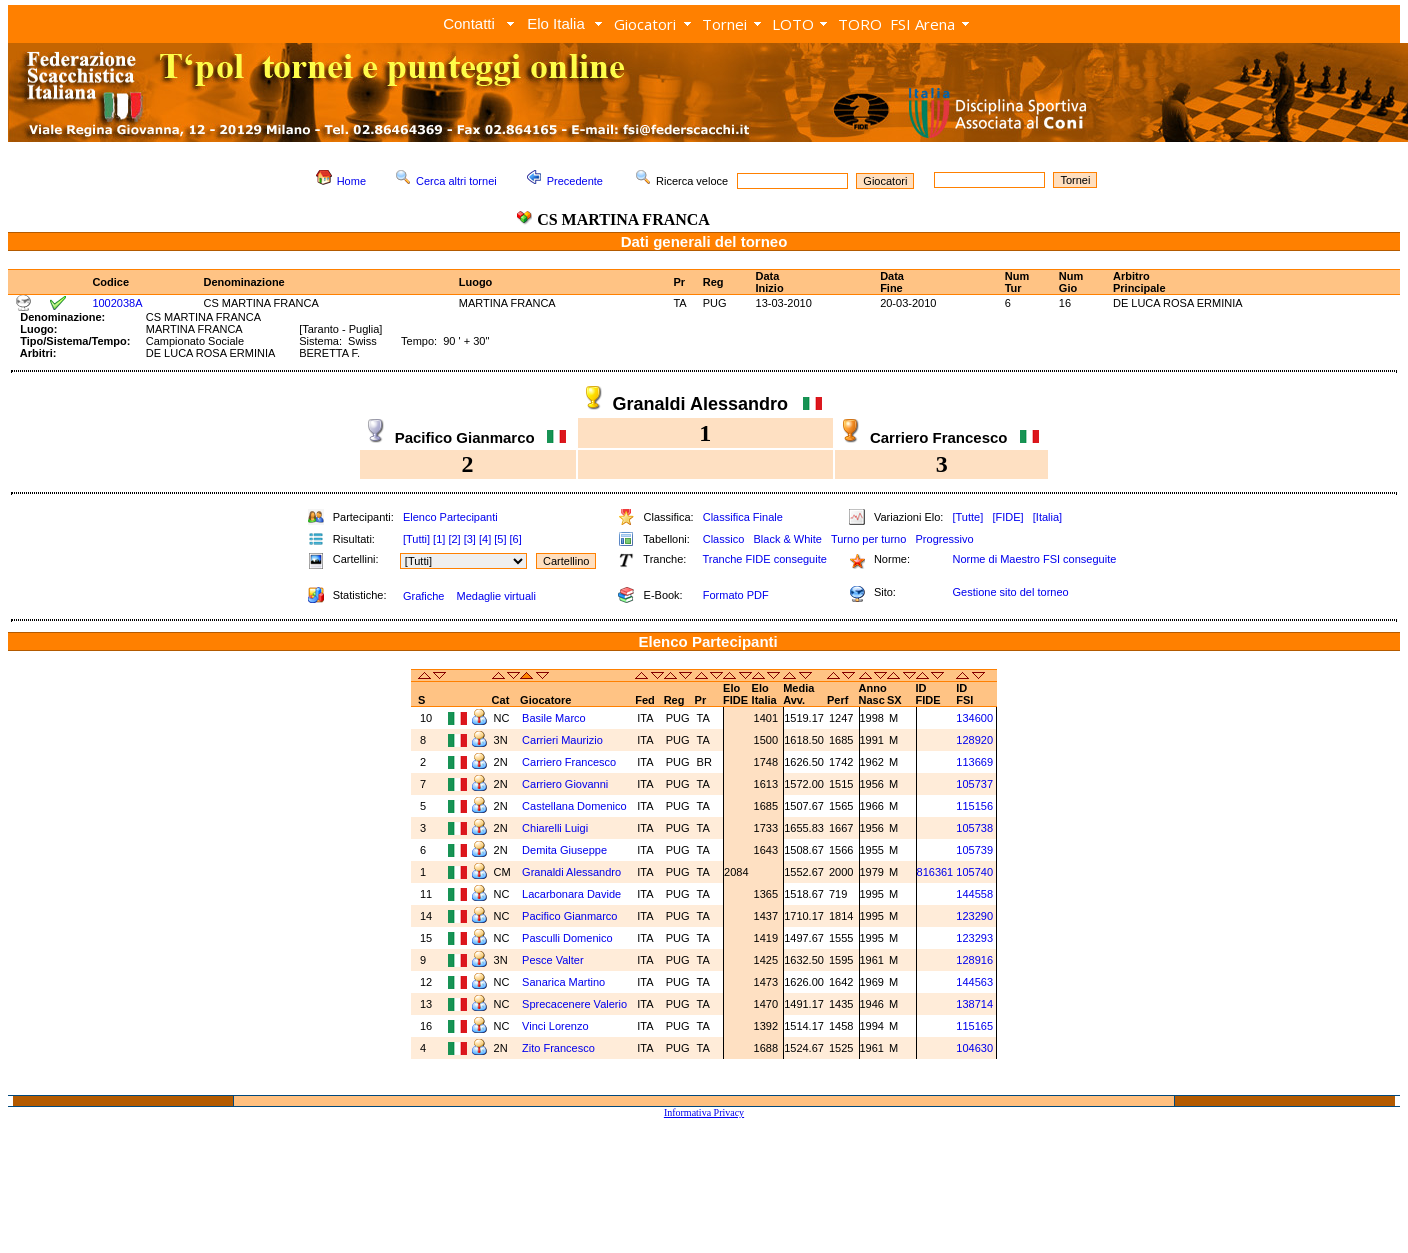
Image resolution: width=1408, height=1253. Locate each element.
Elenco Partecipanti (450, 517)
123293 (974, 938)
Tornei (724, 24)
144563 (974, 982)
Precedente (575, 181)
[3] (470, 539)
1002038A (117, 303)
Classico (724, 539)
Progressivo (945, 539)
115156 (974, 806)
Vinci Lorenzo (557, 1026)
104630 (974, 1048)
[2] (454, 539)
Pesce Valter (554, 960)
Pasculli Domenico (569, 938)
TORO (860, 24)
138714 (974, 1004)
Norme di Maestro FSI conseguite (1034, 559)
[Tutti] (416, 539)
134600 (974, 718)
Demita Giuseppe (566, 850)
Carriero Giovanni (566, 784)
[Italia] (1047, 517)
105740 (974, 872)
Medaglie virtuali (495, 596)
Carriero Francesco (570, 762)
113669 (974, 762)
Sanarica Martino (565, 982)
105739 (974, 850)
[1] (439, 539)
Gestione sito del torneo (1010, 592)
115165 (974, 1026)
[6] (516, 539)
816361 (935, 872)
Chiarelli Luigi (556, 828)
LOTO (793, 24)
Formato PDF (736, 595)
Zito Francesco (560, 1048)
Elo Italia (556, 23)
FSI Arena (922, 24)
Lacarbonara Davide (573, 894)
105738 (974, 828)
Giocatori (645, 24)
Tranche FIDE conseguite (765, 559)
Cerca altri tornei (456, 181)
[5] (500, 539)
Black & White (787, 539)
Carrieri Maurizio (564, 740)
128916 (974, 960)
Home (351, 181)
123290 (974, 916)
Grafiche (424, 596)
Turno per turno (868, 539)
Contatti (469, 23)
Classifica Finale (743, 517)
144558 (974, 894)
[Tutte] (967, 517)
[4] (485, 539)
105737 (974, 784)
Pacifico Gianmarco (571, 916)
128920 (974, 740)
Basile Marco (555, 718)
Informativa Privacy (704, 1112)
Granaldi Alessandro (573, 872)
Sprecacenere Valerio (576, 1004)
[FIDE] (1007, 517)
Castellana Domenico (576, 806)
